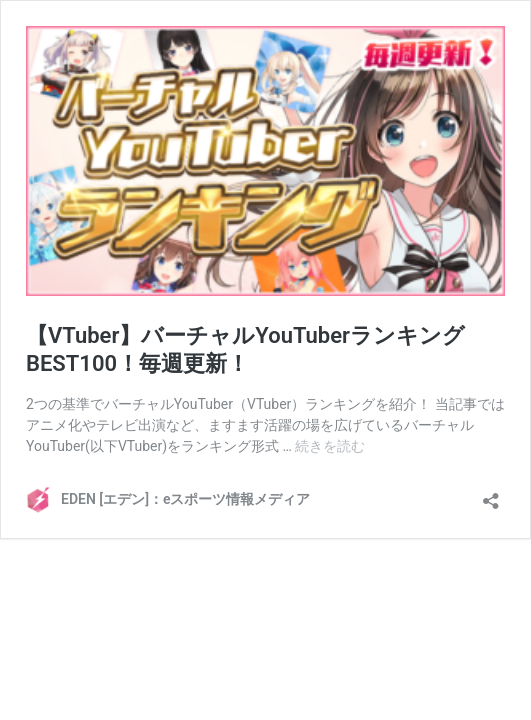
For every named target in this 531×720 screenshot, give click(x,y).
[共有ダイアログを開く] (491, 494)
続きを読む (330, 446)
